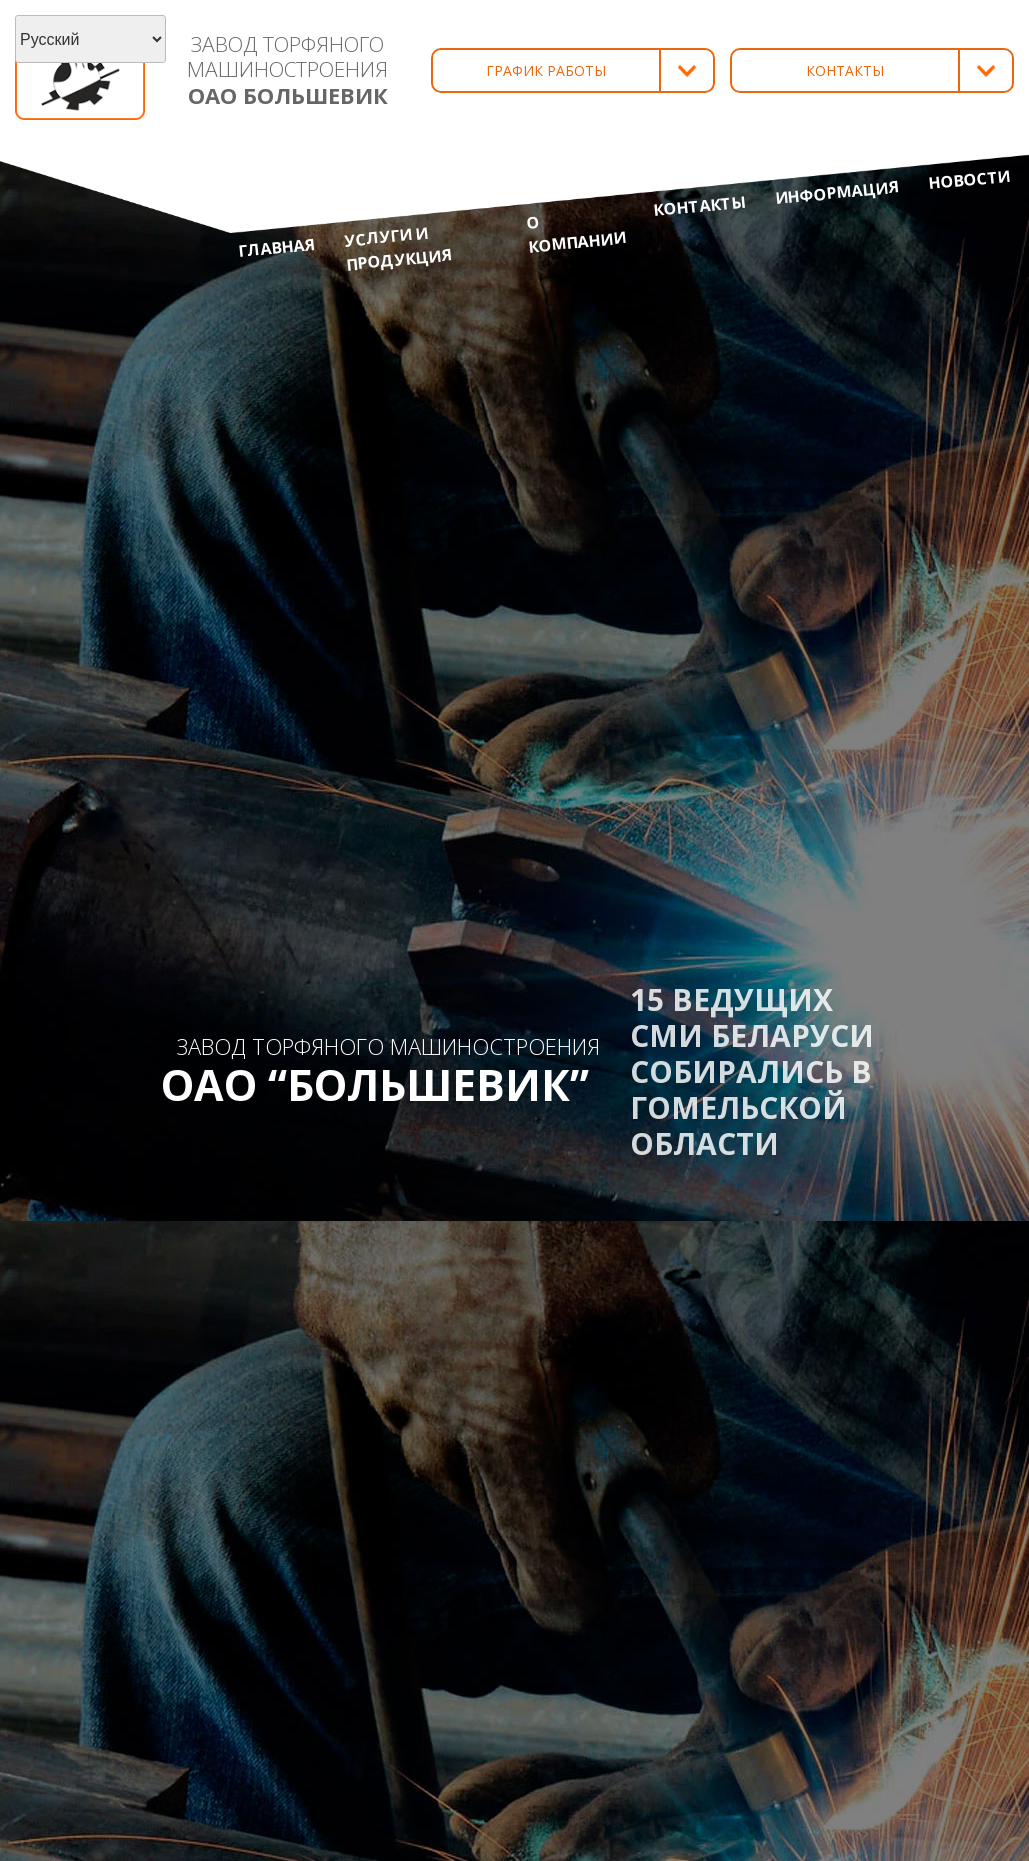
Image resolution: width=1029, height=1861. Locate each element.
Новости (969, 179)
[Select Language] (90, 39)
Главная (277, 247)
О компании (576, 234)
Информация (837, 192)
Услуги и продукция (397, 248)
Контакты (699, 205)
